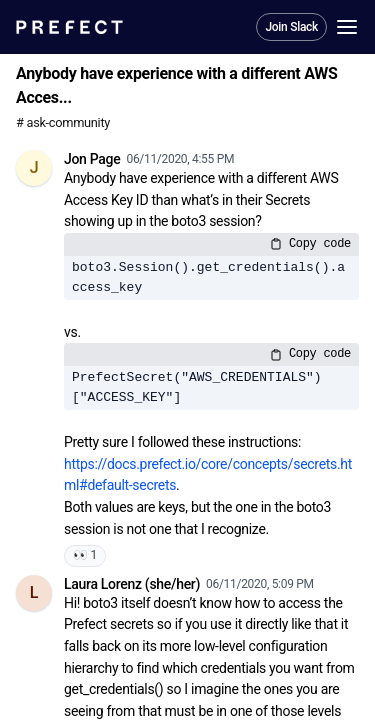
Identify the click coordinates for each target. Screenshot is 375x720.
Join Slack (291, 27)
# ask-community (63, 122)
